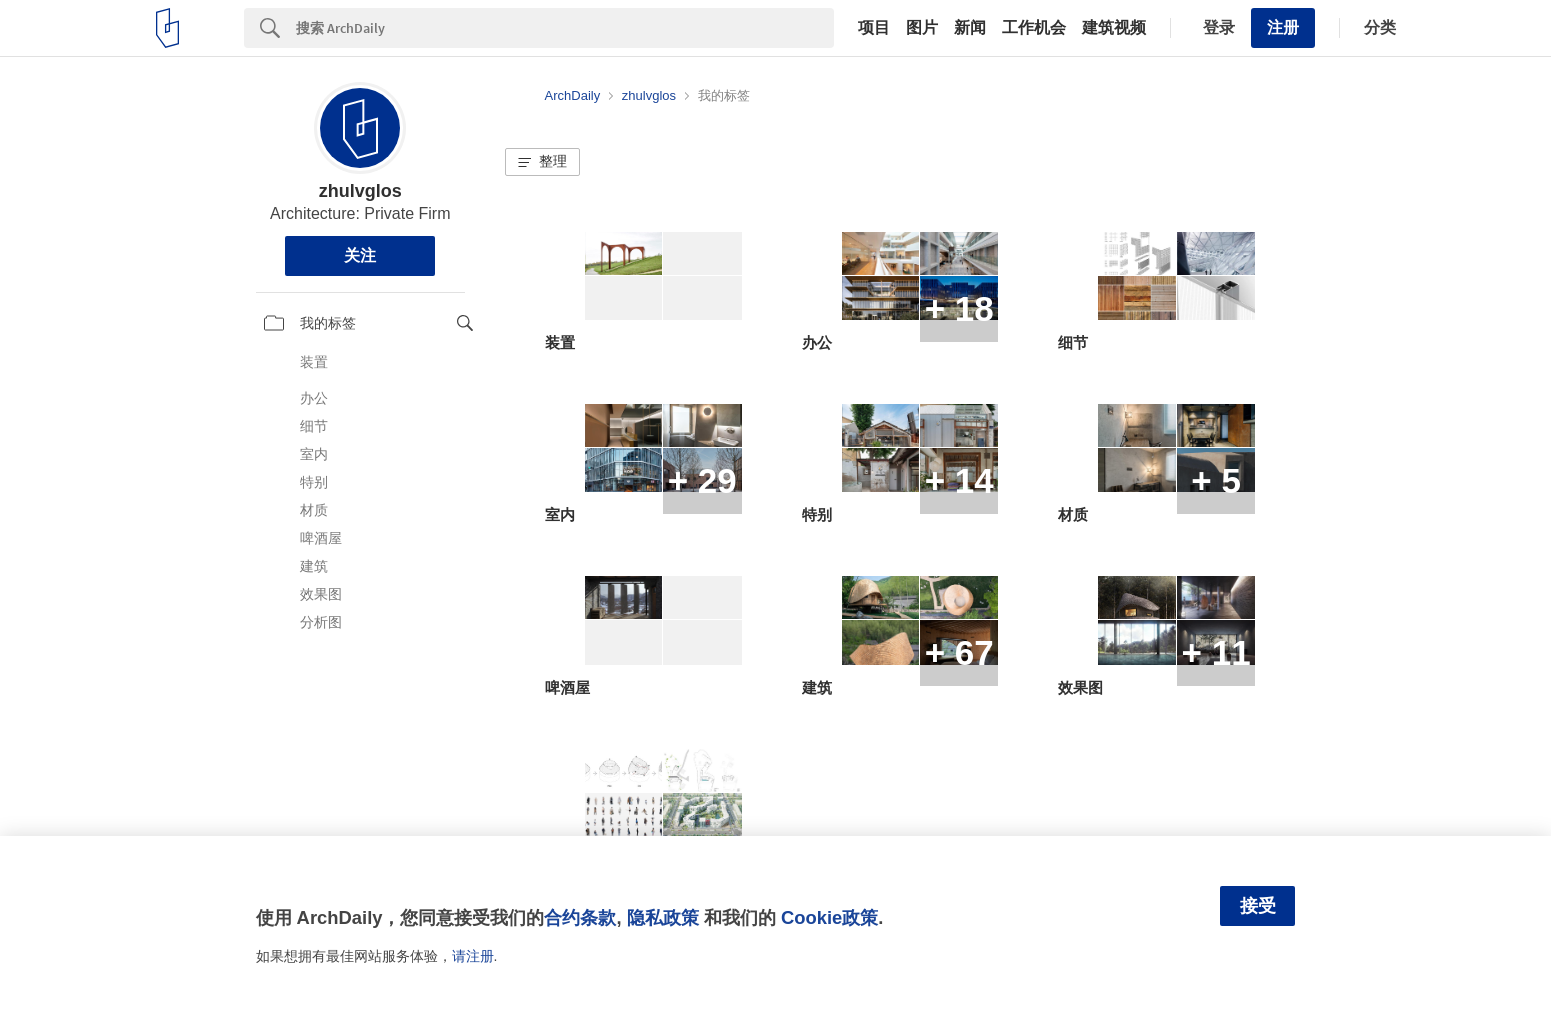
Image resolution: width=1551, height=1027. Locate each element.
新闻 (970, 28)
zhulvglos (360, 191)
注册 (1283, 27)
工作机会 (1034, 28)
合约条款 (580, 917)
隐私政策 (663, 917)
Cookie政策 (829, 917)
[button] (542, 162)
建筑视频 (1114, 28)
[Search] (565, 28)
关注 (360, 255)
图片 (922, 28)
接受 (1258, 906)
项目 (874, 28)
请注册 (473, 956)
